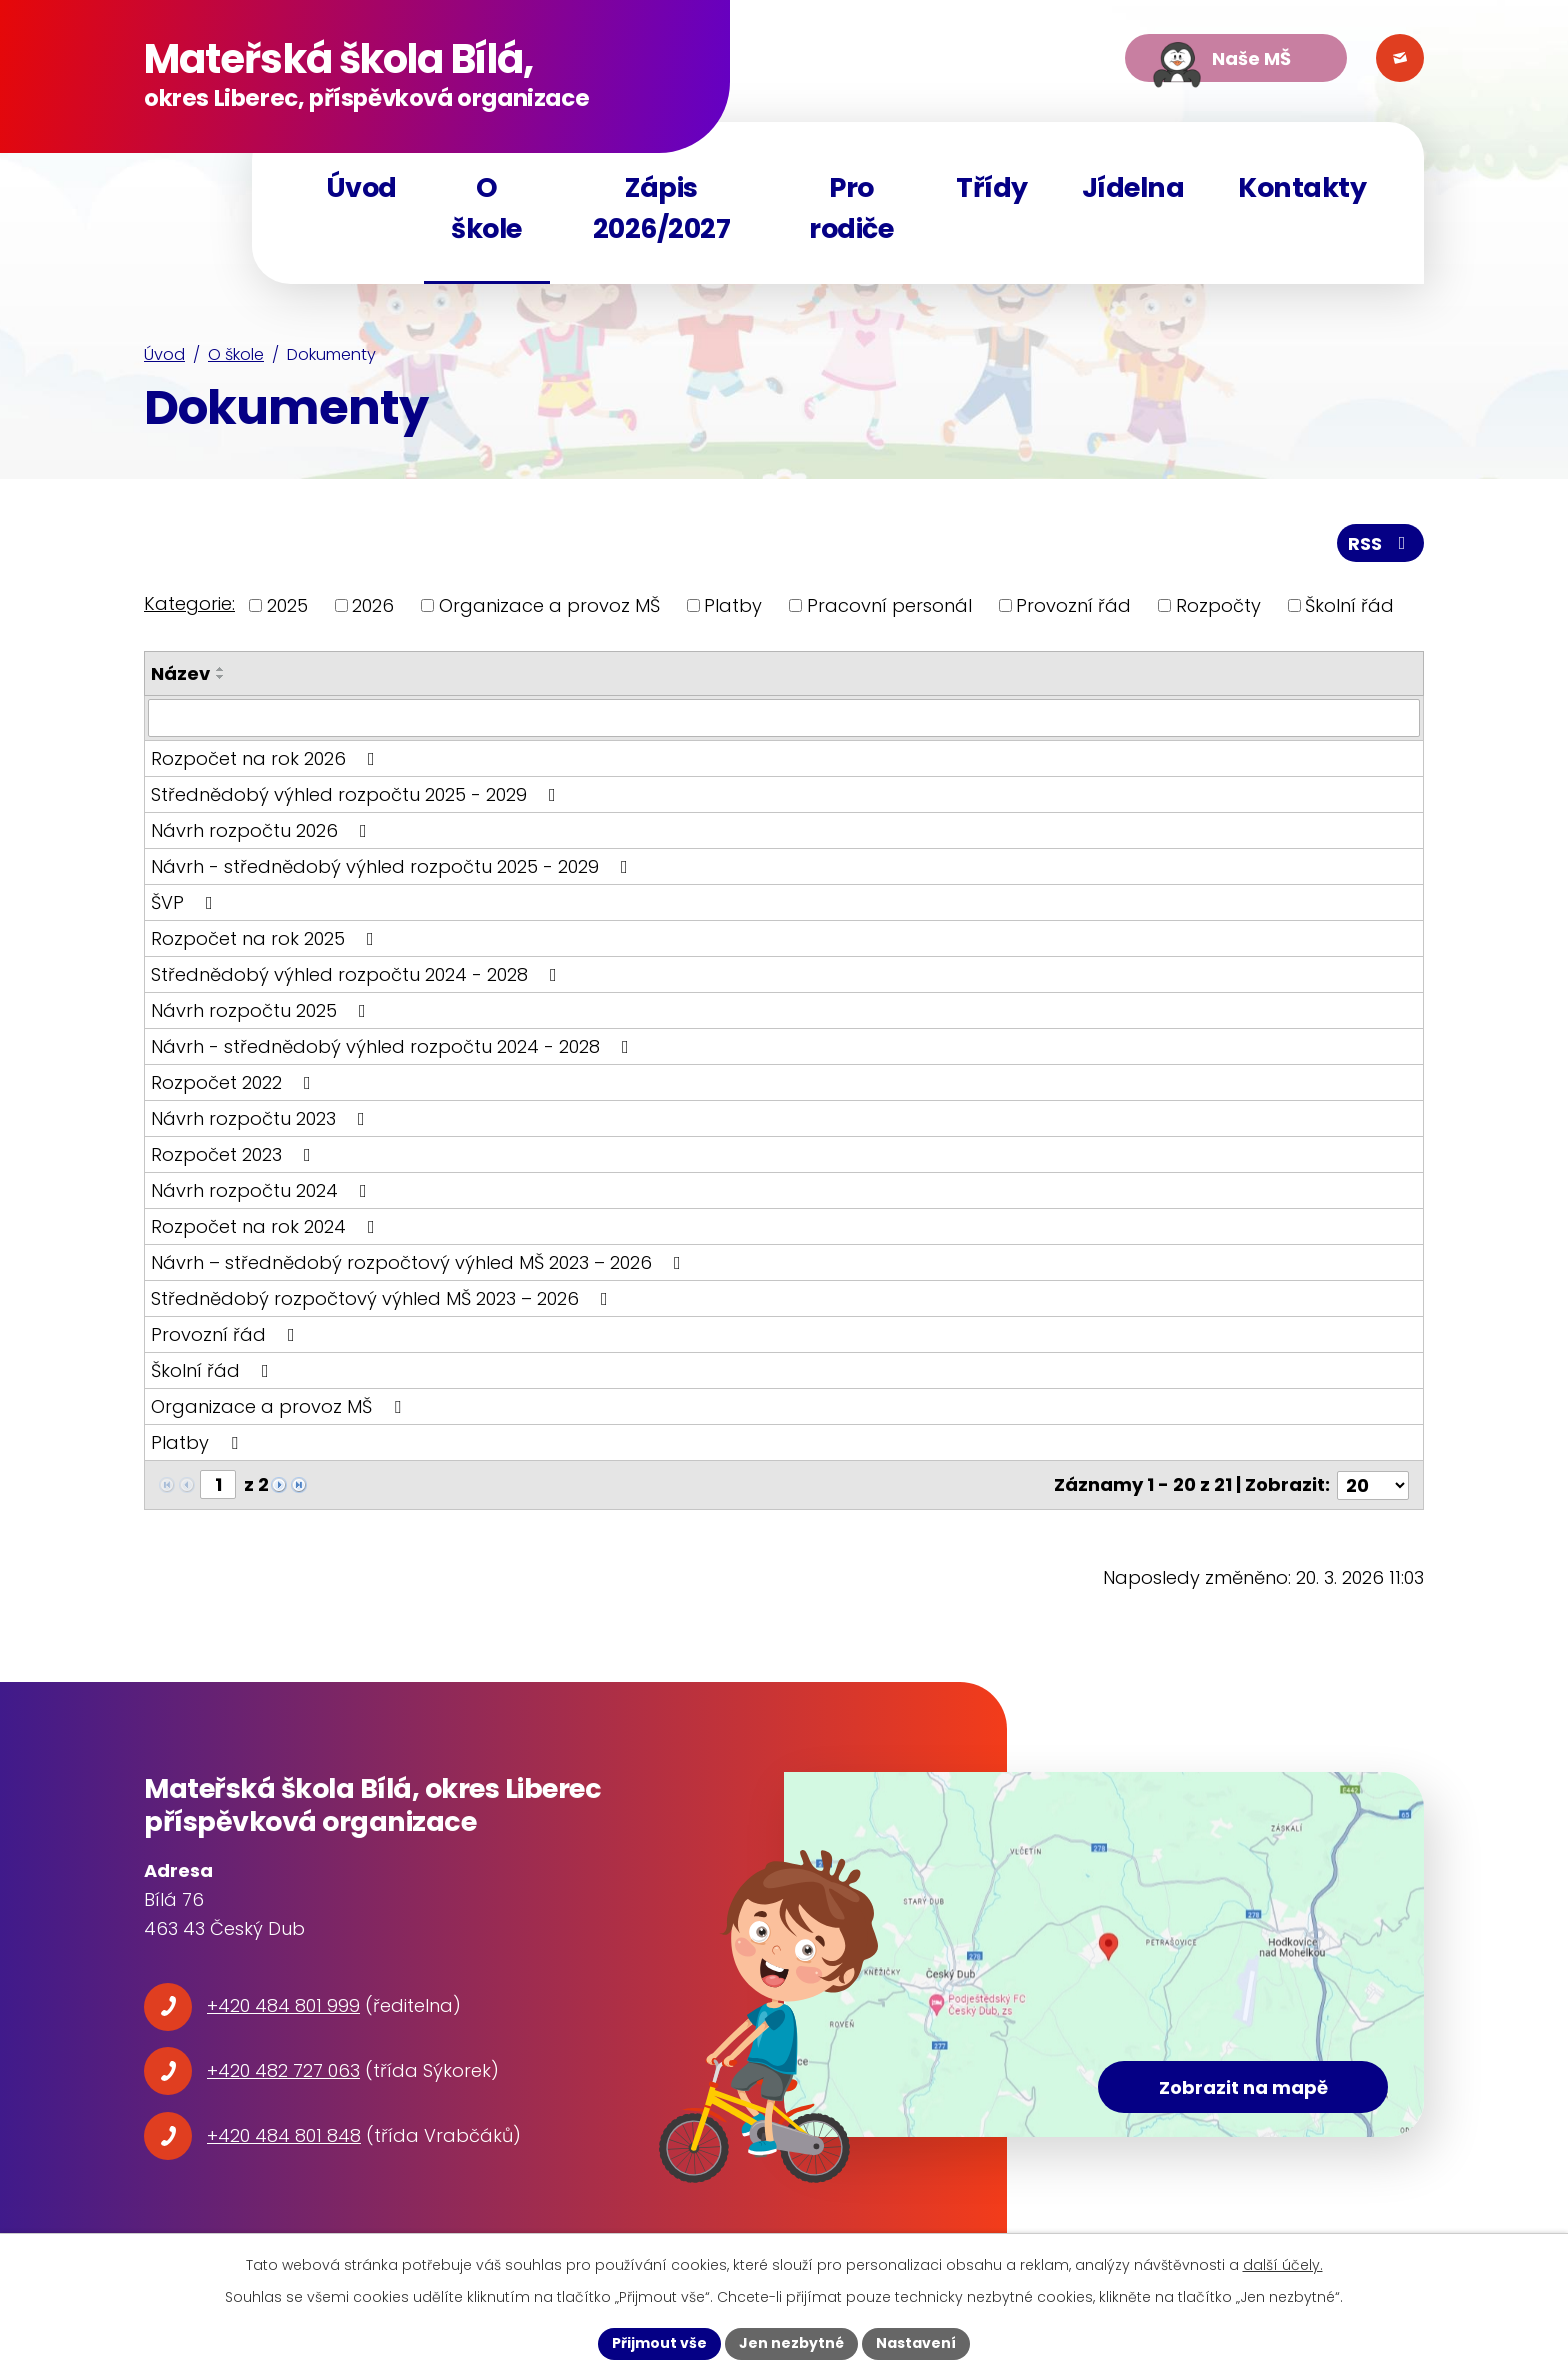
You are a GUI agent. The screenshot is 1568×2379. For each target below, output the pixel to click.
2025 (287, 605)
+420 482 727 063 (283, 2070)
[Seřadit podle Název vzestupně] (221, 669)
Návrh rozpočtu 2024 (263, 1190)
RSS (1381, 543)
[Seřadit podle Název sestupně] (221, 677)
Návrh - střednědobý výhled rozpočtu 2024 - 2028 (394, 1046)
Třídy (992, 187)
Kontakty (1302, 187)
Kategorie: (189, 603)
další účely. (1283, 2265)
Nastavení (916, 2343)
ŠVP (186, 902)
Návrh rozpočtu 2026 (263, 830)
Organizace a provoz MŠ (549, 605)
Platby (733, 605)
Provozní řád (1073, 605)
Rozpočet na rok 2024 (267, 1226)
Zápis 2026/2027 (662, 208)
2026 (373, 605)
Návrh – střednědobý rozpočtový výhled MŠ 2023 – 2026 (420, 1262)
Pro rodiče (851, 208)
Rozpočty (1218, 605)
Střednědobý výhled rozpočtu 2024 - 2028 (358, 974)
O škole (236, 354)
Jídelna (1133, 187)
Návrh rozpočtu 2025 (262, 1010)
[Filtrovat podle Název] (784, 718)
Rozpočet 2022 (235, 1082)
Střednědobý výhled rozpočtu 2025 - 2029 (357, 794)
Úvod (164, 354)
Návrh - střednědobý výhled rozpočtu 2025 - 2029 (393, 866)
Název (180, 673)
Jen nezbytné (791, 2343)
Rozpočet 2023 (235, 1154)
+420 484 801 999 (283, 2005)
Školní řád (1349, 605)
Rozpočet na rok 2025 (266, 938)
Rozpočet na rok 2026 (267, 758)
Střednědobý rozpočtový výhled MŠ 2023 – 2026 (383, 1298)
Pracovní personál (889, 605)
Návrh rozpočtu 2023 (262, 1118)
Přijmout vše (659, 2343)
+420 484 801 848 (284, 2134)
